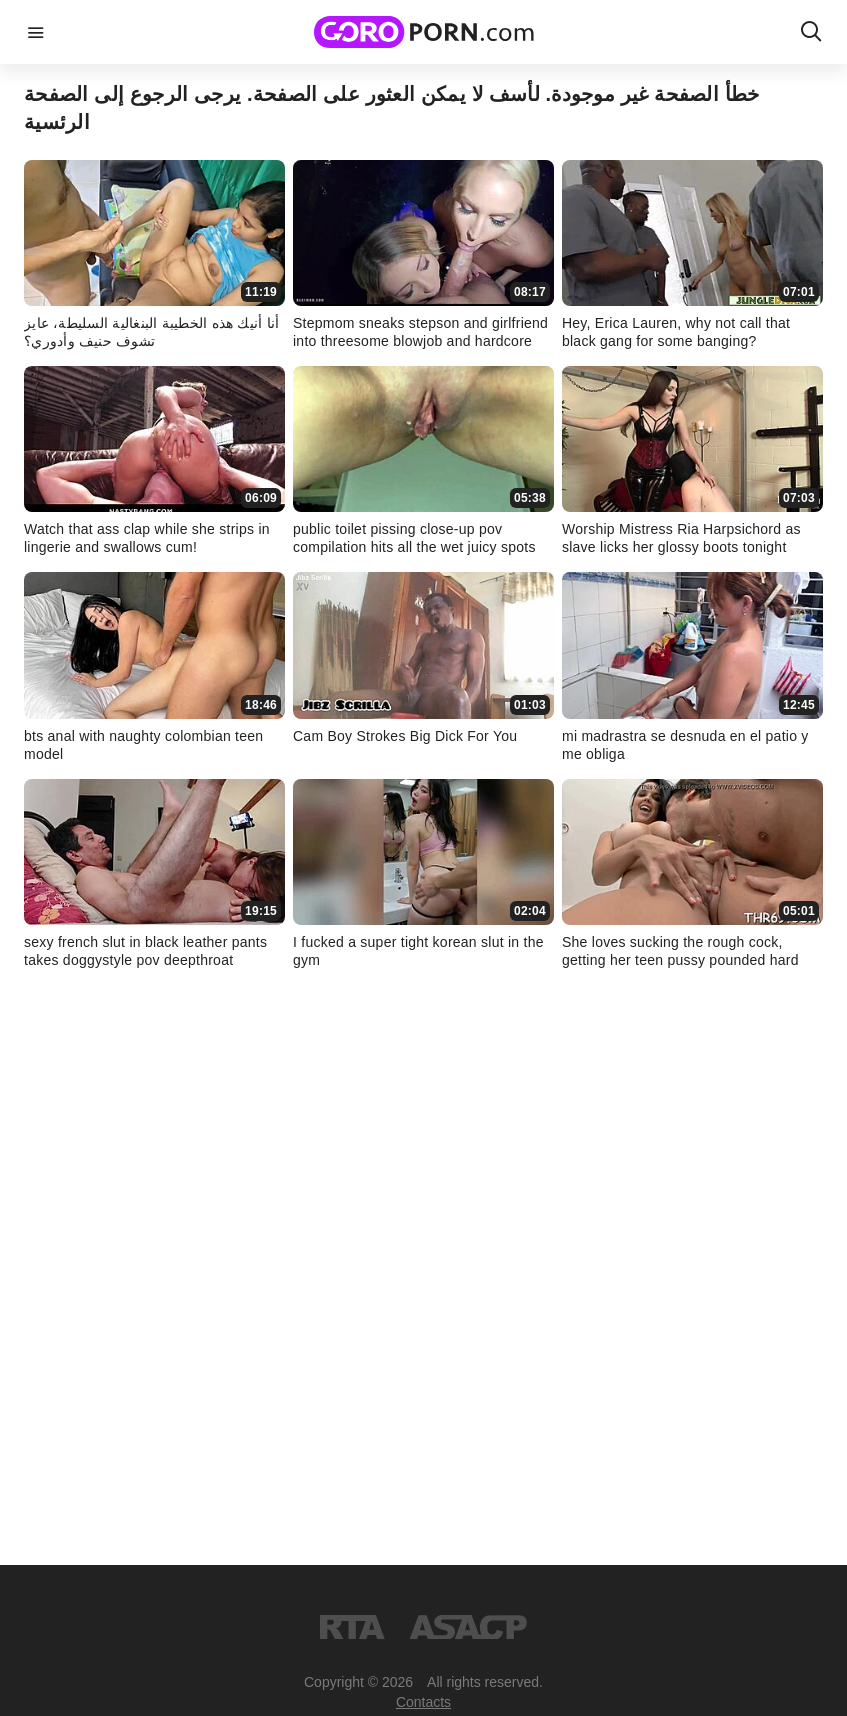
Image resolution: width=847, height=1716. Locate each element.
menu (36, 32)
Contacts (423, 1702)
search (811, 32)
